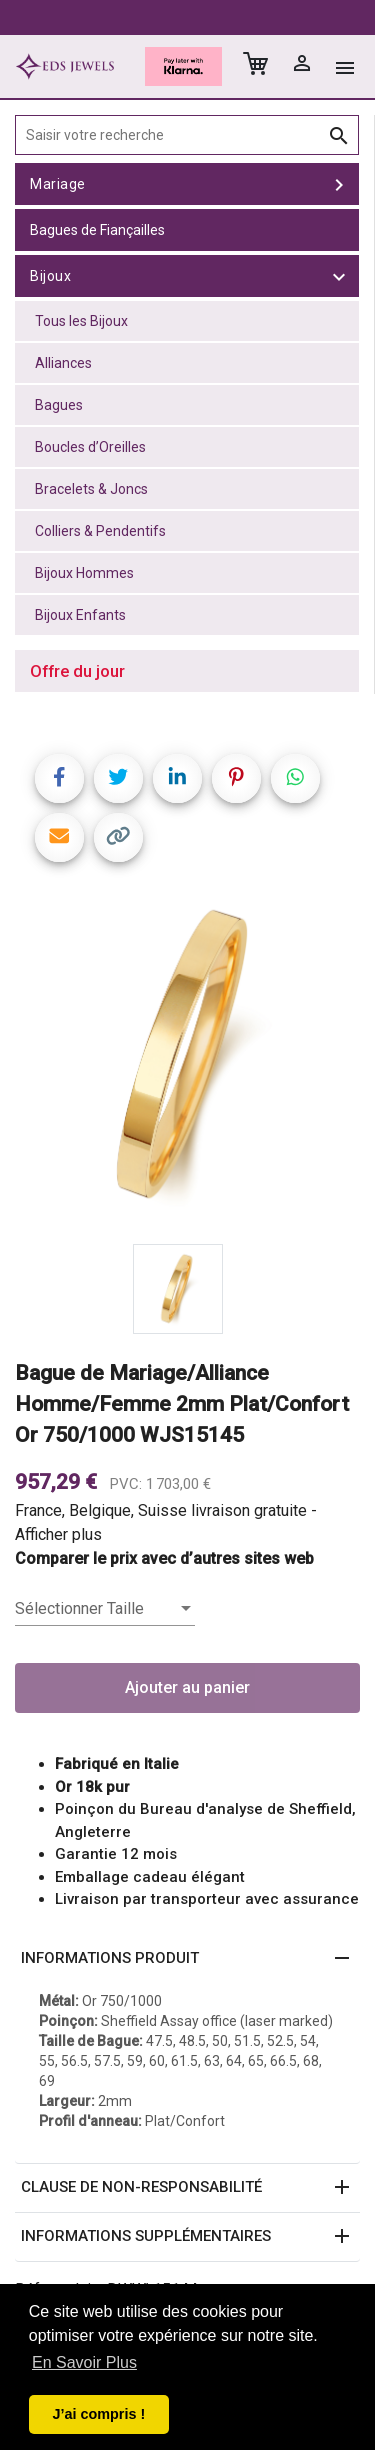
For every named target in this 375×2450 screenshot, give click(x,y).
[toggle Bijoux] (339, 276)
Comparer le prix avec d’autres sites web (164, 1558)
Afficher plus (58, 1534)
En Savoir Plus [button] (84, 2362)
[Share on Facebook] (59, 778)
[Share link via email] (59, 837)
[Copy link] (118, 837)
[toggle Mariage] (339, 184)
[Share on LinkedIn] (177, 778)
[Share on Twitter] (118, 778)
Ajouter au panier (187, 1687)
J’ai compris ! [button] (98, 2414)
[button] (187, 1959)
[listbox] (105, 1609)
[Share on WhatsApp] (295, 778)
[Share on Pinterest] (236, 778)
